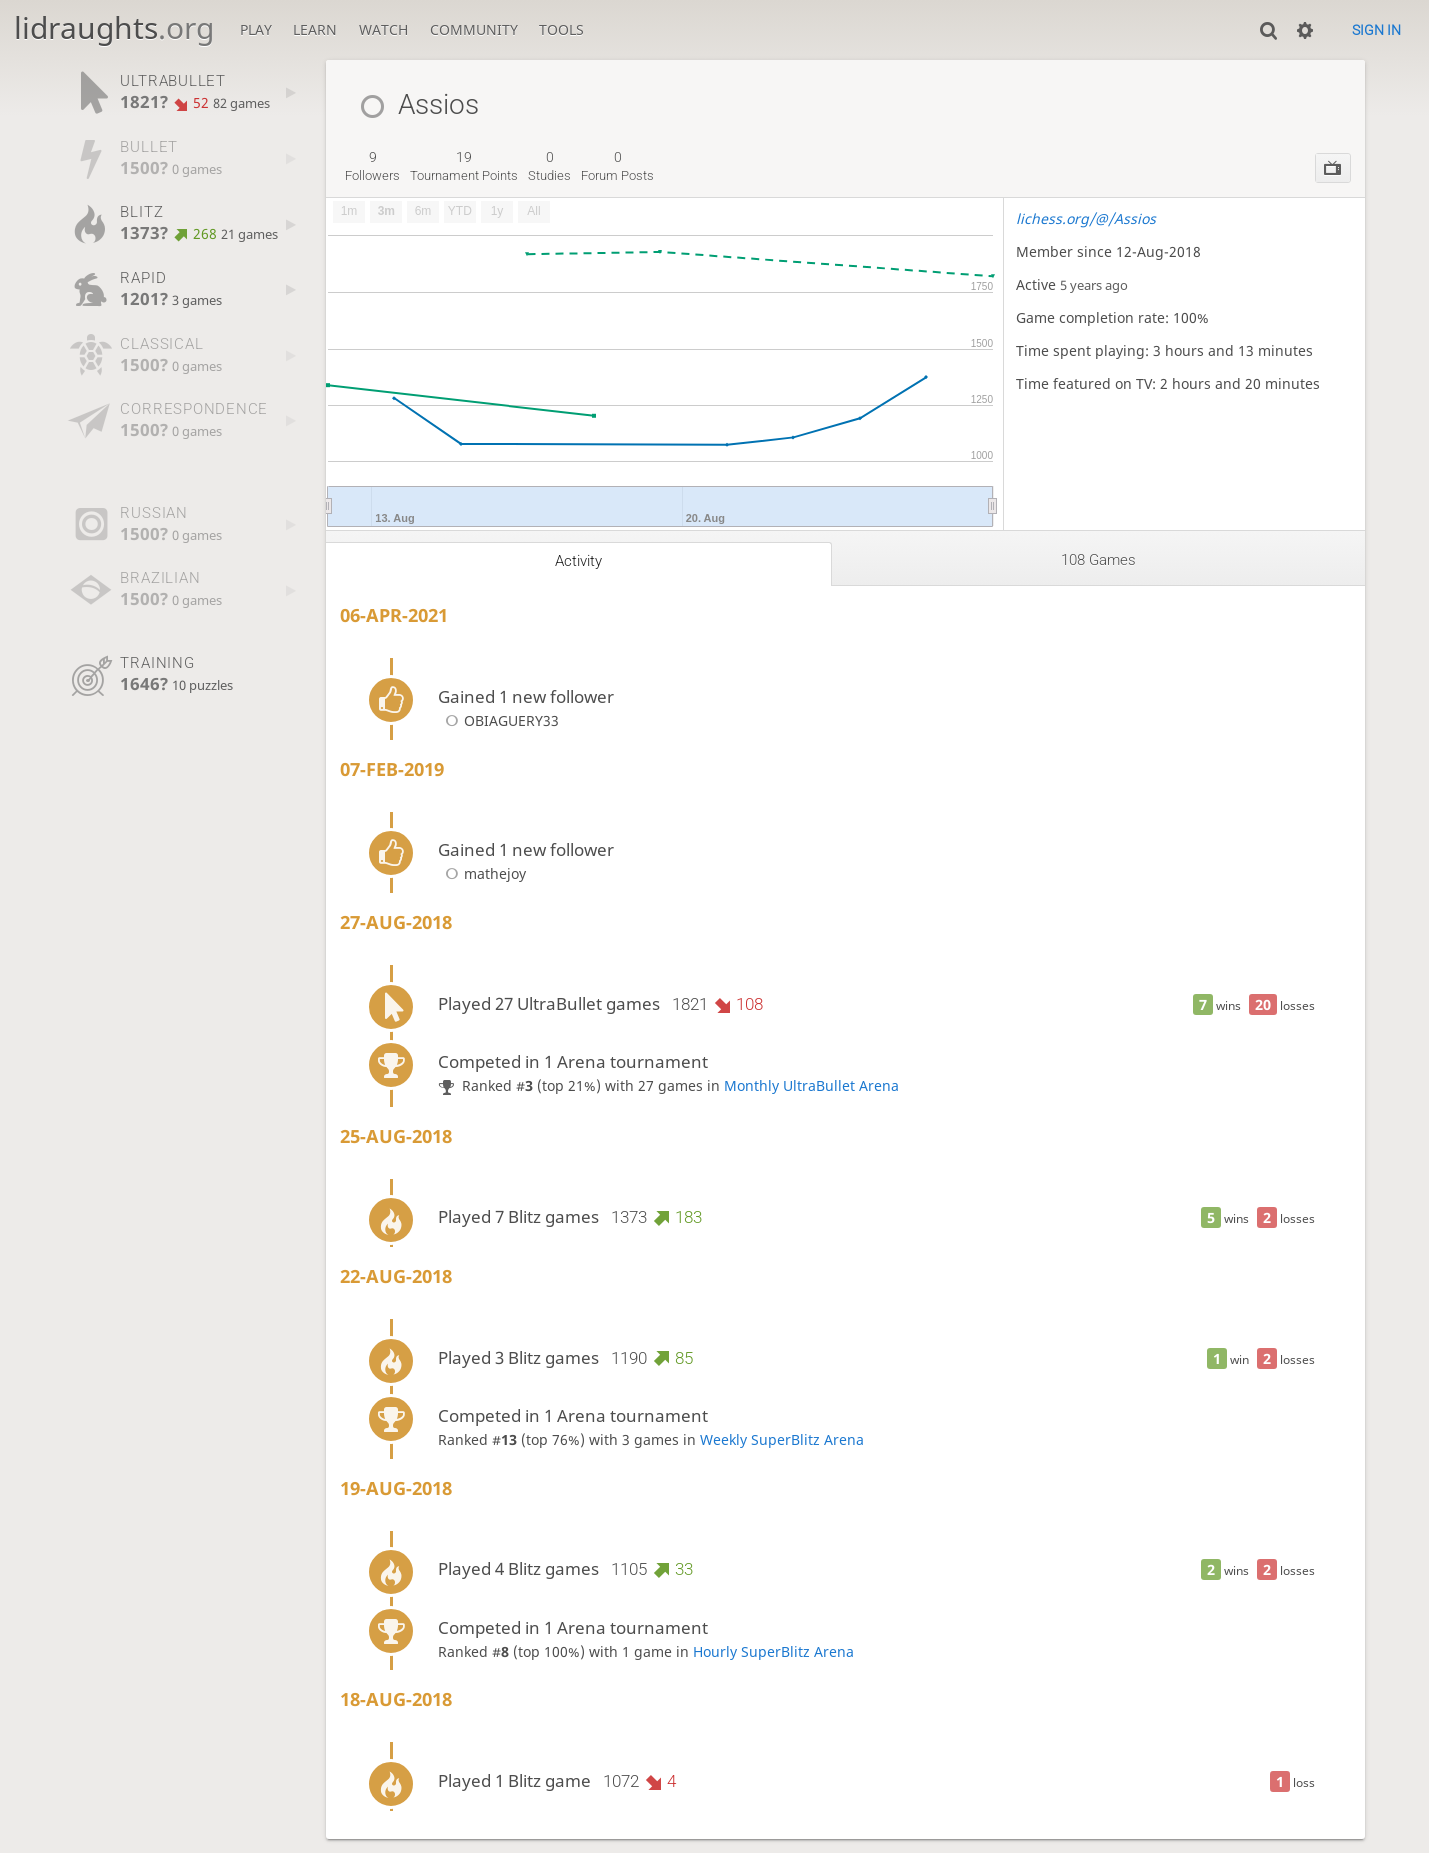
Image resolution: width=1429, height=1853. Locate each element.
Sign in (1376, 30)
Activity (578, 561)
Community (474, 29)
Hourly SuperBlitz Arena (773, 1651)
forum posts (617, 166)
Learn (315, 29)
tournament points (464, 166)
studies (549, 166)
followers (372, 166)
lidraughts (114, 27)
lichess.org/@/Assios (1086, 218)
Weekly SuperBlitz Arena (782, 1439)
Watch (383, 29)
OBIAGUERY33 (498, 720)
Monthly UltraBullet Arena (811, 1085)
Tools (561, 29)
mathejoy (481, 873)
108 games (1098, 560)
